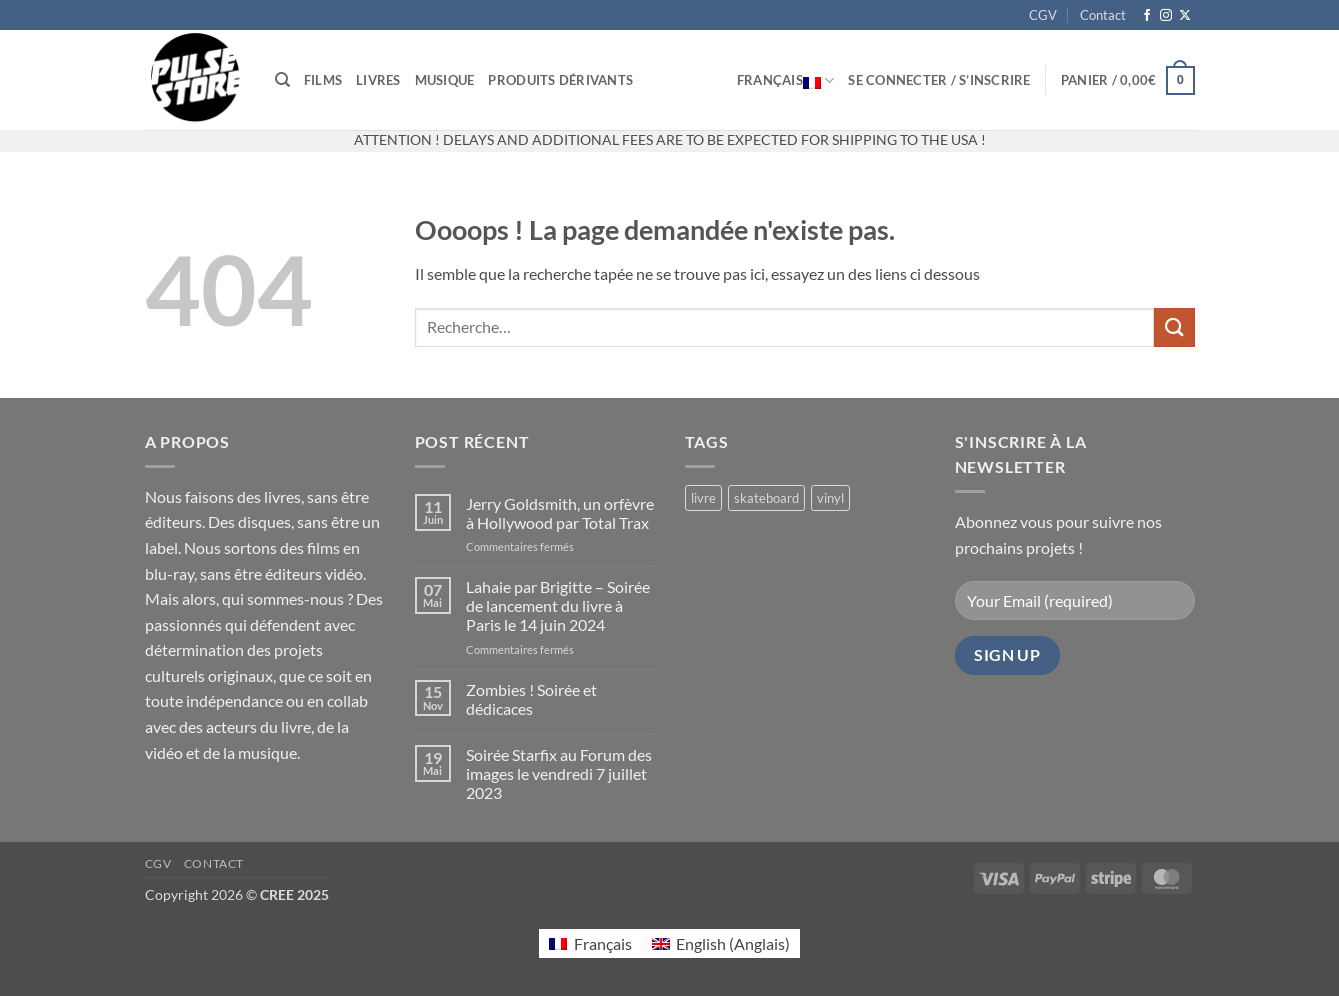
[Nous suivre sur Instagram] (1166, 16)
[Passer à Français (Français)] (590, 943)
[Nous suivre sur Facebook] (1147, 16)
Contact (1103, 15)
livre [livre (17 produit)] (703, 498)
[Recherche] (282, 80)
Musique (445, 80)
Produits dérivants (560, 80)
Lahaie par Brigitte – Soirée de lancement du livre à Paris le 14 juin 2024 (558, 605)
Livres (378, 80)
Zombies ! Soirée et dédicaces (531, 699)
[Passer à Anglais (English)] (721, 943)
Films (323, 80)
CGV (1043, 15)
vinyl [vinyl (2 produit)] (830, 498)
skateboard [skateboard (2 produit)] (766, 498)
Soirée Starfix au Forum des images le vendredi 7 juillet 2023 (559, 773)
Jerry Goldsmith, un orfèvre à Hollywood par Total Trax (560, 513)
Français (786, 80)
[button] (939, 80)
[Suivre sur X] (1185, 16)
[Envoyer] (1174, 327)
